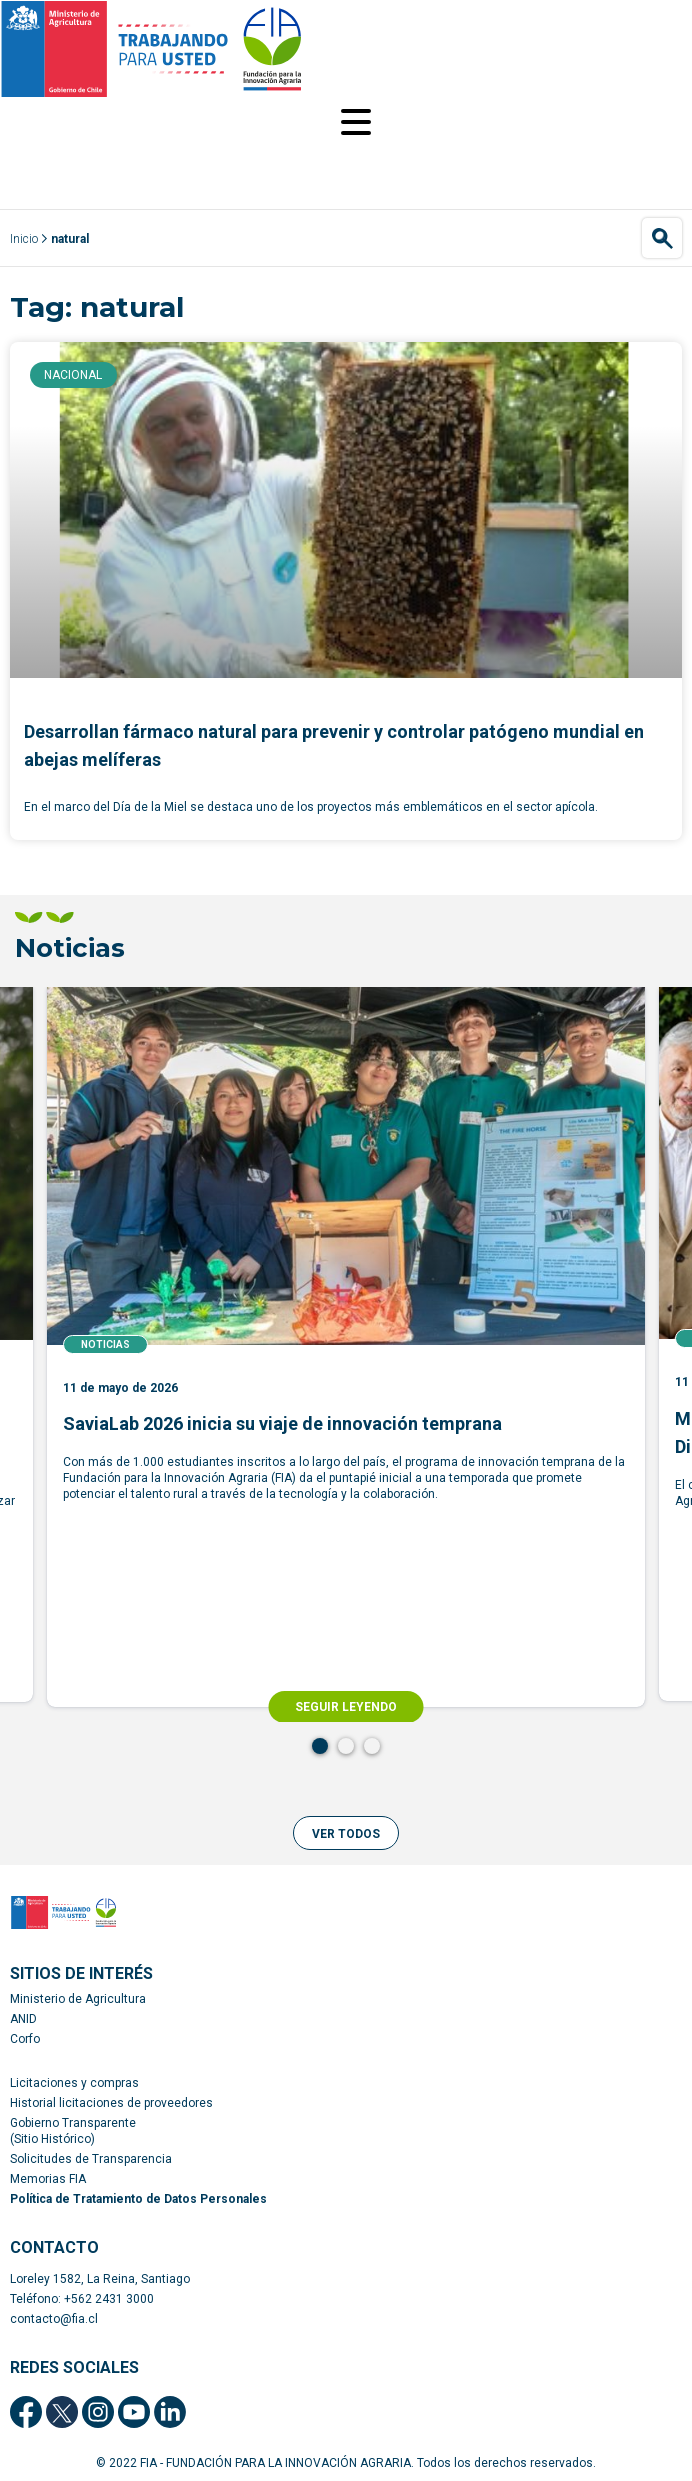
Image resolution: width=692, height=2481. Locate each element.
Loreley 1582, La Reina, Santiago (100, 2279)
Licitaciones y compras (74, 2083)
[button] (346, 1833)
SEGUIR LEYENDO (346, 1707)
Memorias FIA (48, 2179)
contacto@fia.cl (54, 2319)
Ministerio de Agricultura (78, 1999)
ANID (23, 2019)
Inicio (24, 239)
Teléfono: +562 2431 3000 (82, 2299)
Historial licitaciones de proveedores (111, 2103)
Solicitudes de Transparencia (91, 2159)
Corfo (25, 2039)
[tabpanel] (346, 1347)
